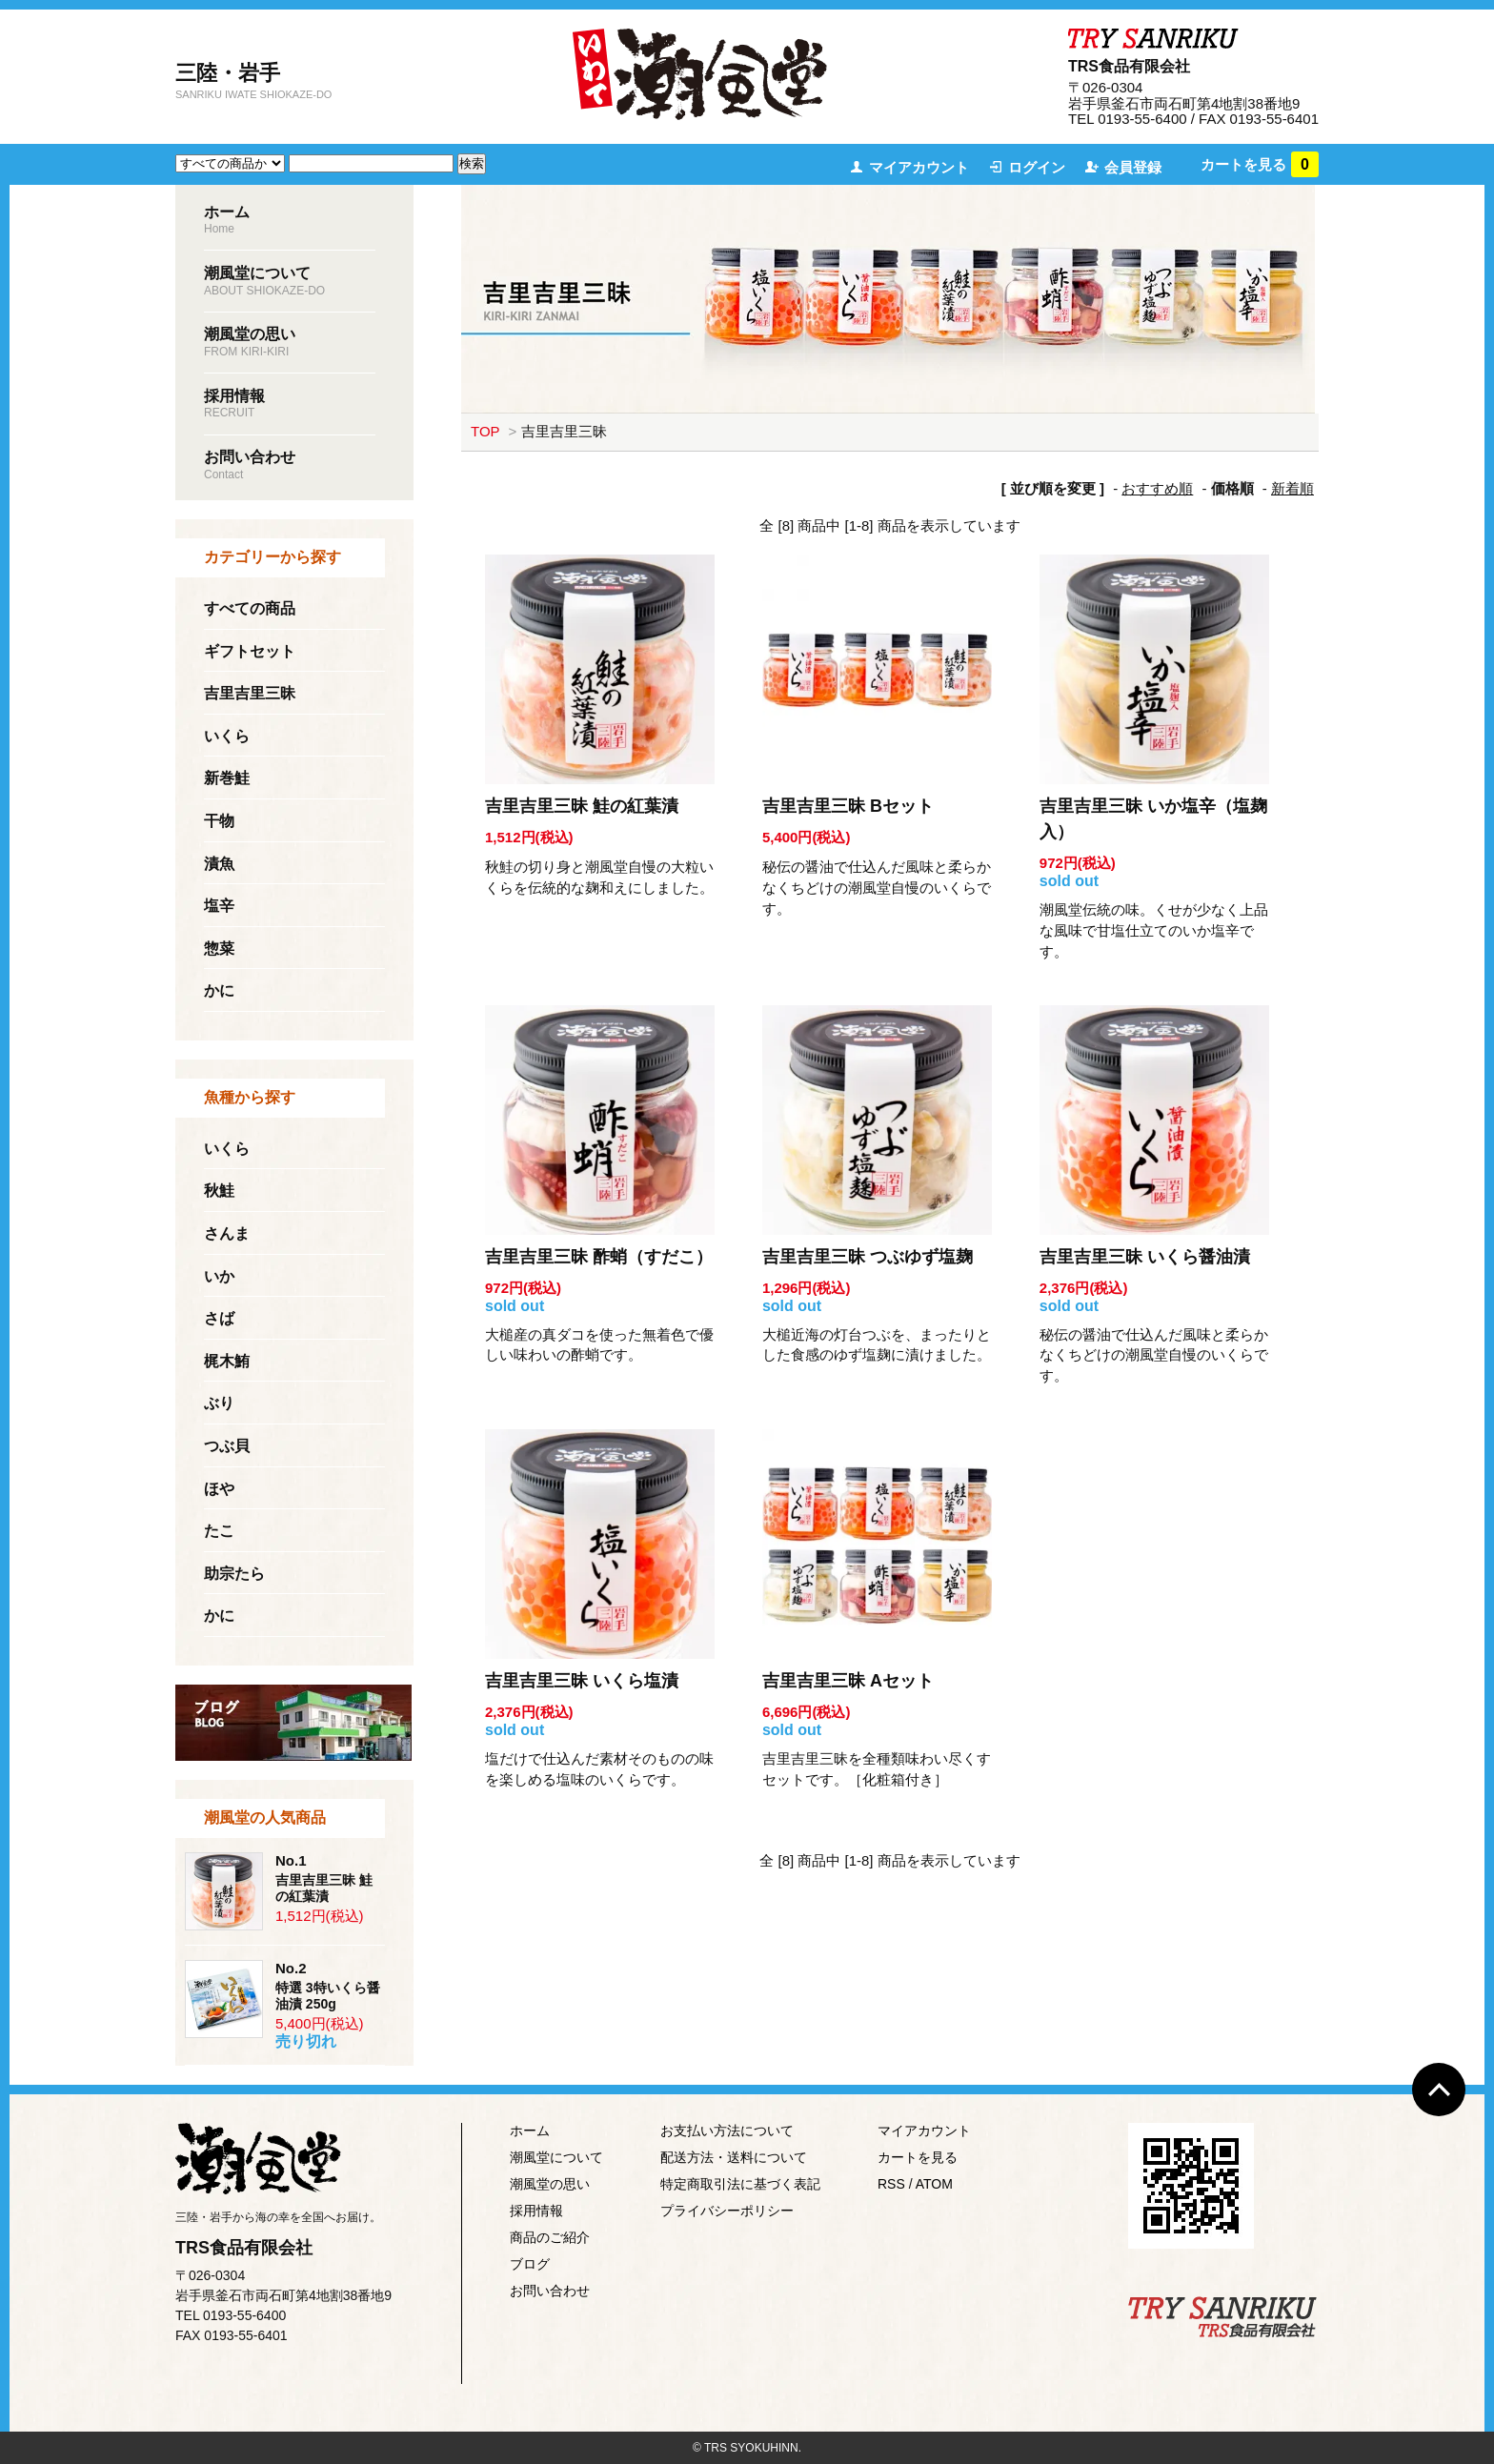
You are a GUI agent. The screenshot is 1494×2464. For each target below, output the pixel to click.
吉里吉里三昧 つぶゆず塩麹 (867, 1256)
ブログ (530, 2264)
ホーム (530, 2130)
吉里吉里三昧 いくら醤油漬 (1145, 1256)
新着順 (1292, 488)
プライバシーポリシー (727, 2210)
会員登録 (1132, 167)
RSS (891, 2183)
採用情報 (536, 2210)
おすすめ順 (1157, 488)
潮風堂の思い (550, 2183)
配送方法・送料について (733, 2157)
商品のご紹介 (550, 2237)
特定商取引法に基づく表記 (740, 2183)
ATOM (934, 2183)
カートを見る (1260, 164)
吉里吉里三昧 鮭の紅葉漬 (581, 806)
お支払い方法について (727, 2130)
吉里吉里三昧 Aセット (848, 1680)
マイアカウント (919, 167)
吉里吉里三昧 (564, 431)
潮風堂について (556, 2157)
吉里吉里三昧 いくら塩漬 (581, 1680)
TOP (485, 431)
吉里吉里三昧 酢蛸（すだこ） (599, 1256)
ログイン (1036, 167)
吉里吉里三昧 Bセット (848, 806)
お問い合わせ (550, 2290)
